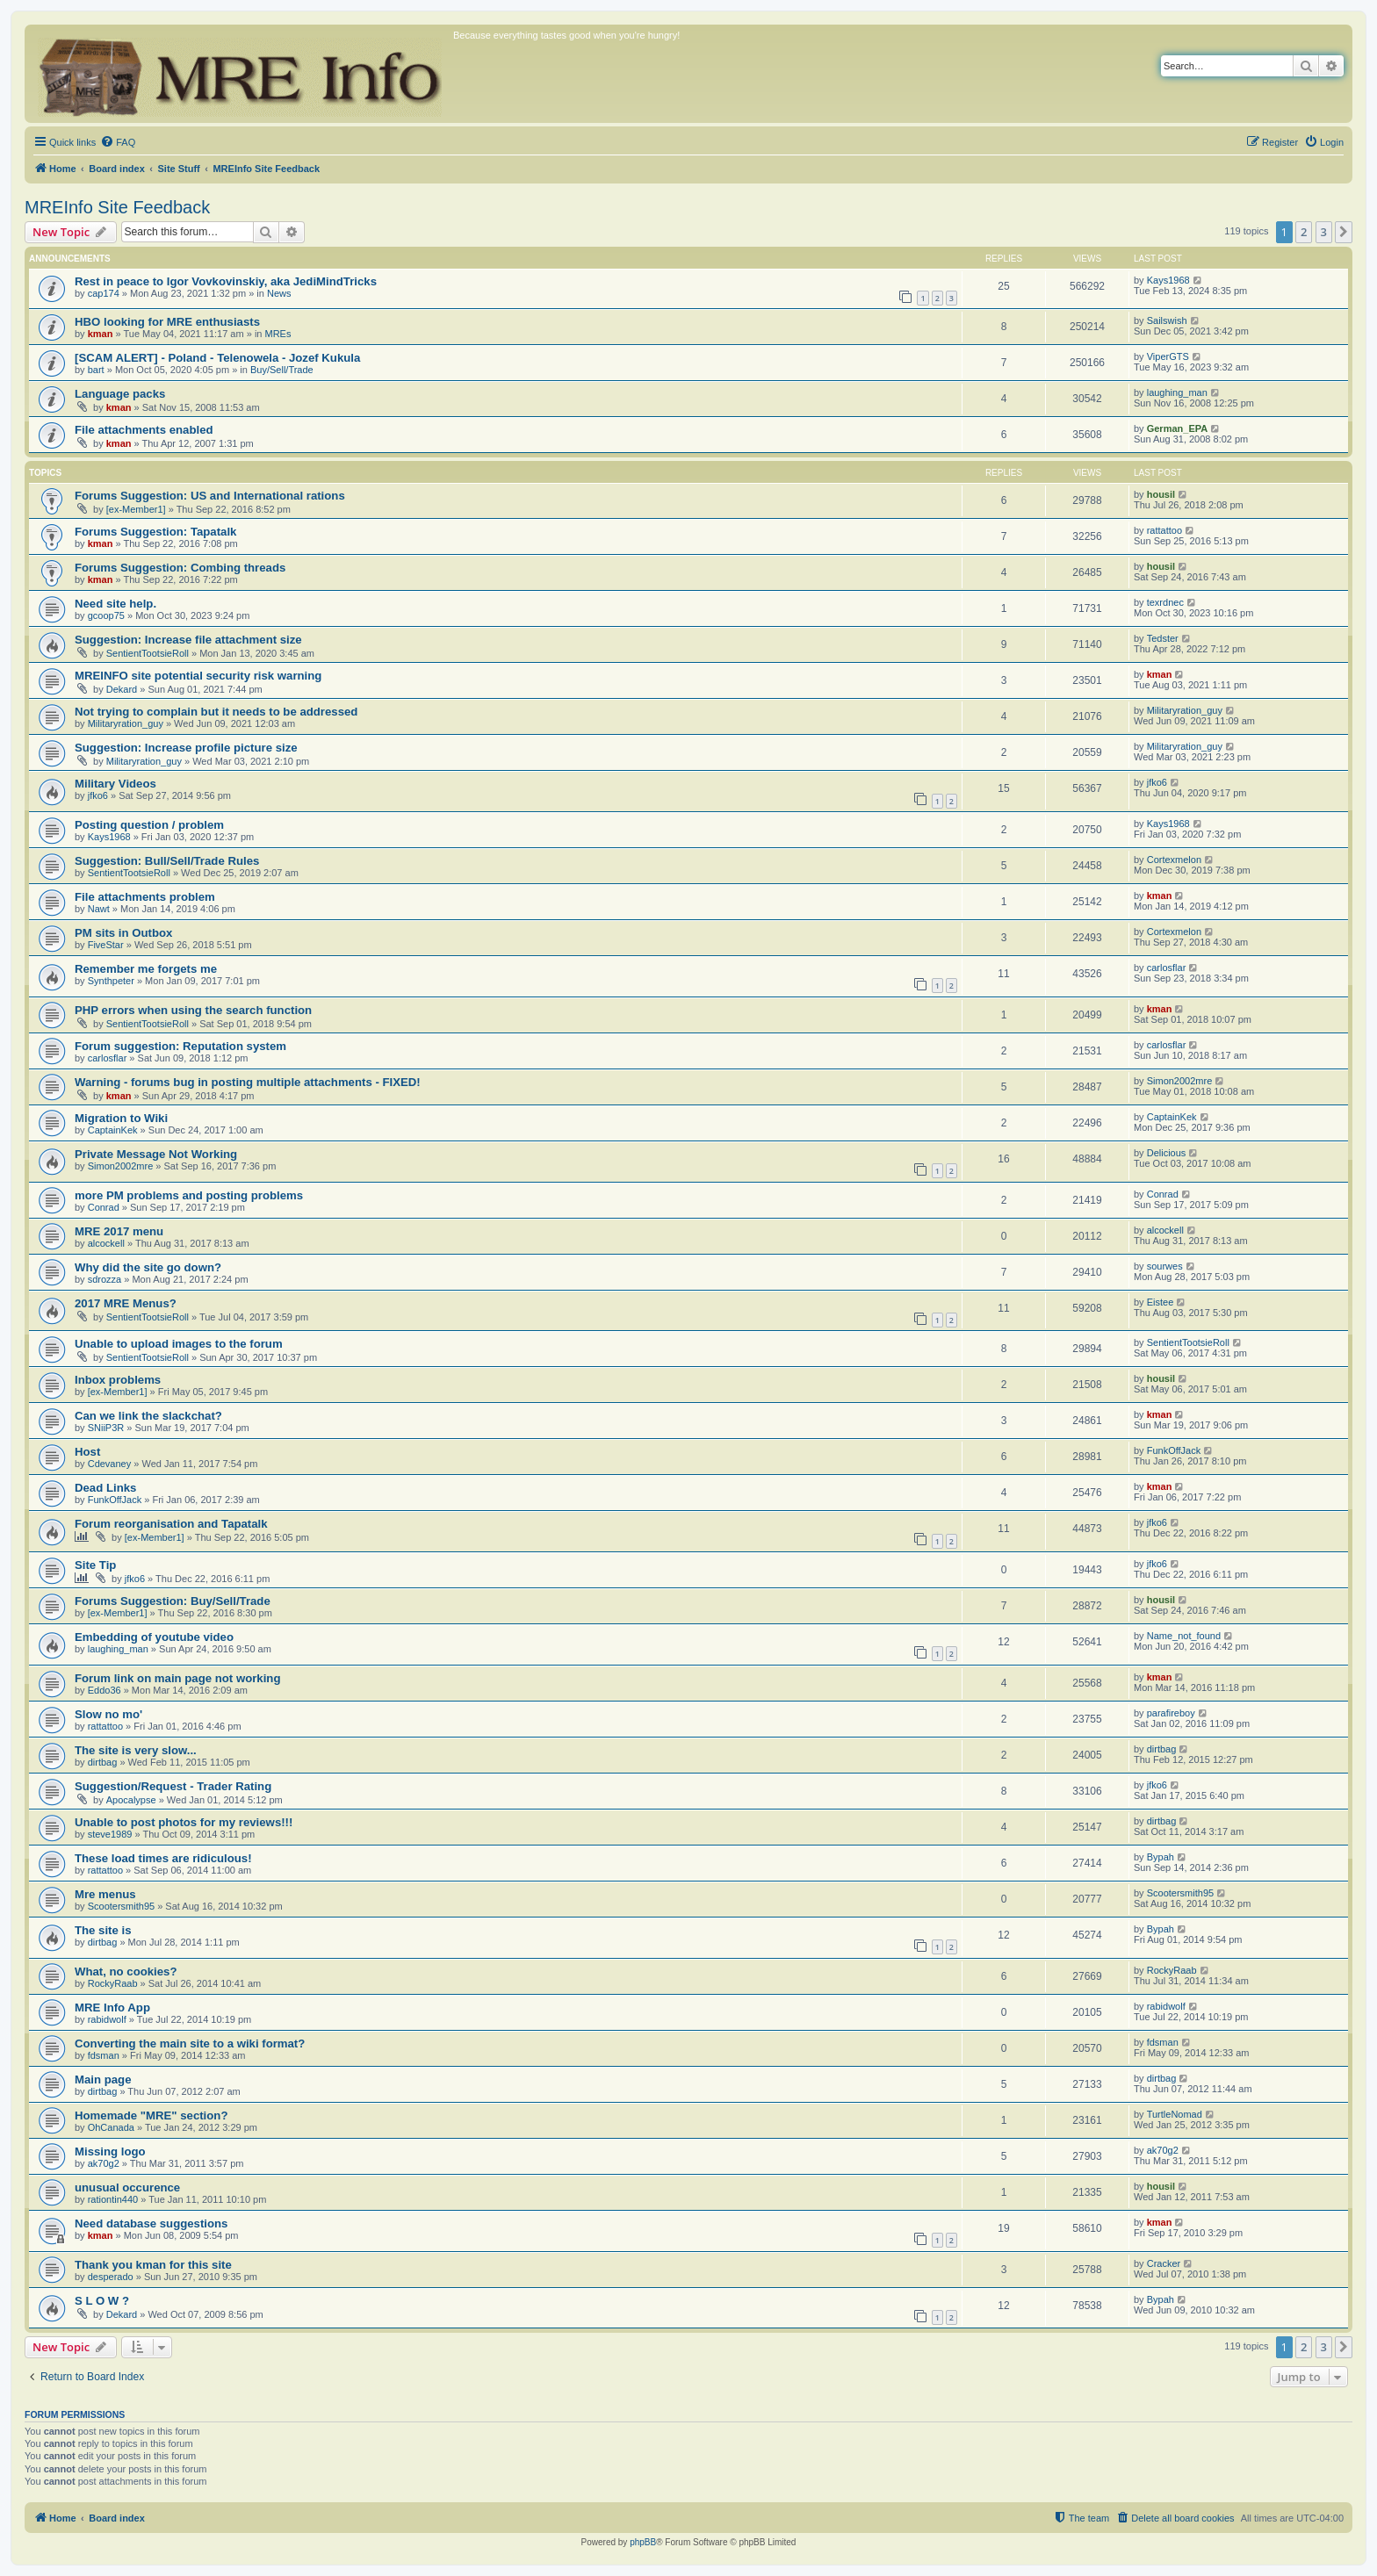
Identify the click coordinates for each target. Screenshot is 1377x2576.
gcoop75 (106, 615)
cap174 (103, 293)
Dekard (121, 689)
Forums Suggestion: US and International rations (210, 495)
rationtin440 (113, 2199)
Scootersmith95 (121, 1906)
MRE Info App (112, 2007)
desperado (110, 2276)
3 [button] (1324, 232)
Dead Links (105, 1487)
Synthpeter (111, 980)
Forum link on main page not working (177, 1678)
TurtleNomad (1174, 2114)
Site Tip (95, 1565)
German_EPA (1177, 428)
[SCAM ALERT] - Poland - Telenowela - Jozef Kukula (217, 357)
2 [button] (1304, 232)
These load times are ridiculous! (163, 1858)
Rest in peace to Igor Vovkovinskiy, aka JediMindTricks (226, 281)
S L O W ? (102, 2300)
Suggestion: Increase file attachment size (188, 639)
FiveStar (106, 944)
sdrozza (105, 1279)
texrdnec (1165, 602)
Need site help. (115, 603)
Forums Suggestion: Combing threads (180, 567)
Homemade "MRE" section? (151, 2115)
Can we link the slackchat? (148, 1415)
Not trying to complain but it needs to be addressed (216, 711)
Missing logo (110, 2151)
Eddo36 (104, 1690)
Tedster (1163, 638)
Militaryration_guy (125, 723)
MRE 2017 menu (119, 1231)
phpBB (643, 2542)
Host (87, 1451)
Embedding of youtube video (154, 1637)
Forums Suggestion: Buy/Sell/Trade (172, 1601)
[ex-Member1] (136, 509)
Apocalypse (131, 1800)
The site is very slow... (136, 1750)
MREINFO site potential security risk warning (198, 675)
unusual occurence (127, 2187)
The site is (103, 1930)
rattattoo (1164, 530)
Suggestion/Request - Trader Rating (173, 1786)
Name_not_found (1184, 1635)
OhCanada (111, 2127)
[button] (1343, 231)
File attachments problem (145, 896)
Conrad (103, 1207)
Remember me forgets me (146, 968)
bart (96, 369)
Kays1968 (1168, 280)
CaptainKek (113, 1130)
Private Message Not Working (156, 1154)
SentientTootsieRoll (147, 653)
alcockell (106, 1243)
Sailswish (1167, 320)
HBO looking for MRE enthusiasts (167, 321)
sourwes (1165, 1266)
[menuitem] (117, 142)
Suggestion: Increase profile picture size (186, 747)
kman (100, 333)
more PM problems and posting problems (189, 1195)
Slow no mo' (108, 1714)
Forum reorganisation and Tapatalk (171, 1523)
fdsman (103, 2055)
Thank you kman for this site (153, 2264)
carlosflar (1166, 967)
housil (1161, 494)
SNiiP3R (106, 1427)
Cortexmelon (1174, 859)
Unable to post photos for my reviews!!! (183, 1822)
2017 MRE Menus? (126, 1303)
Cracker (1164, 2263)
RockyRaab (113, 1983)
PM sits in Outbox (123, 932)
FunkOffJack (1174, 1450)
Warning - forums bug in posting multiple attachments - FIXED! (248, 1082)
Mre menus (105, 1894)
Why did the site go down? (148, 1267)
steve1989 (110, 1834)
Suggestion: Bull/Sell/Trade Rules (167, 860)
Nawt (99, 908)
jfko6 (98, 795)
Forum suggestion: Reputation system (180, 1046)
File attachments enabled (144, 429)
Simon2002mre (1180, 1081)
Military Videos (115, 783)
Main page (103, 2079)
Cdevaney (110, 1463)
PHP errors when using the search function (193, 1010)
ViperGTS (1168, 356)
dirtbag (103, 1762)
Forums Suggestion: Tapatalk (155, 531)
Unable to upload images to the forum (179, 1343)
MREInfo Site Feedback (117, 207)
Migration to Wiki (121, 1118)
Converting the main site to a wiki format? (190, 2043)
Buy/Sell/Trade (282, 369)
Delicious (1166, 1153)
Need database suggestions (151, 2223)
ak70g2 (103, 2163)
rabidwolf (107, 2019)
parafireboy (1171, 1713)
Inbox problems (118, 1379)
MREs (278, 333)
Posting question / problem (149, 824)
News (279, 293)
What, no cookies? (126, 1971)
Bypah (1160, 1857)
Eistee (1160, 1302)
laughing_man (1177, 392)
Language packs (120, 393)
